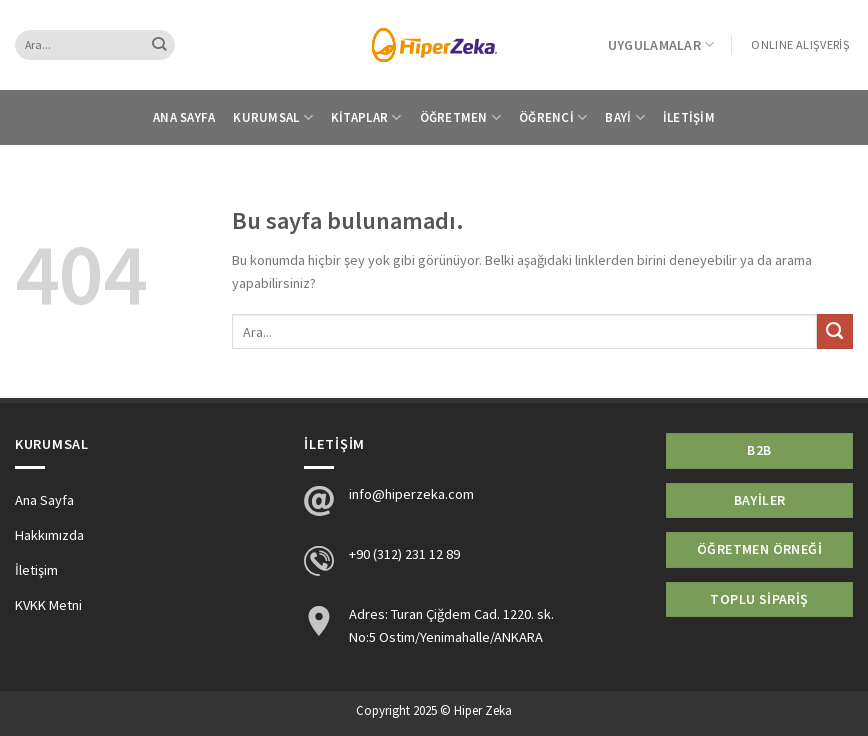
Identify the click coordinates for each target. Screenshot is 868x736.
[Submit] (159, 45)
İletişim (689, 117)
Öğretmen (461, 117)
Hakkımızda (49, 535)
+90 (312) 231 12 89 (404, 554)
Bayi (625, 117)
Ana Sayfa (184, 117)
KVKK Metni (48, 605)
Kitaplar (366, 117)
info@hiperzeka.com (411, 494)
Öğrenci (553, 117)
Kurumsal (273, 117)
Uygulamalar (661, 44)
